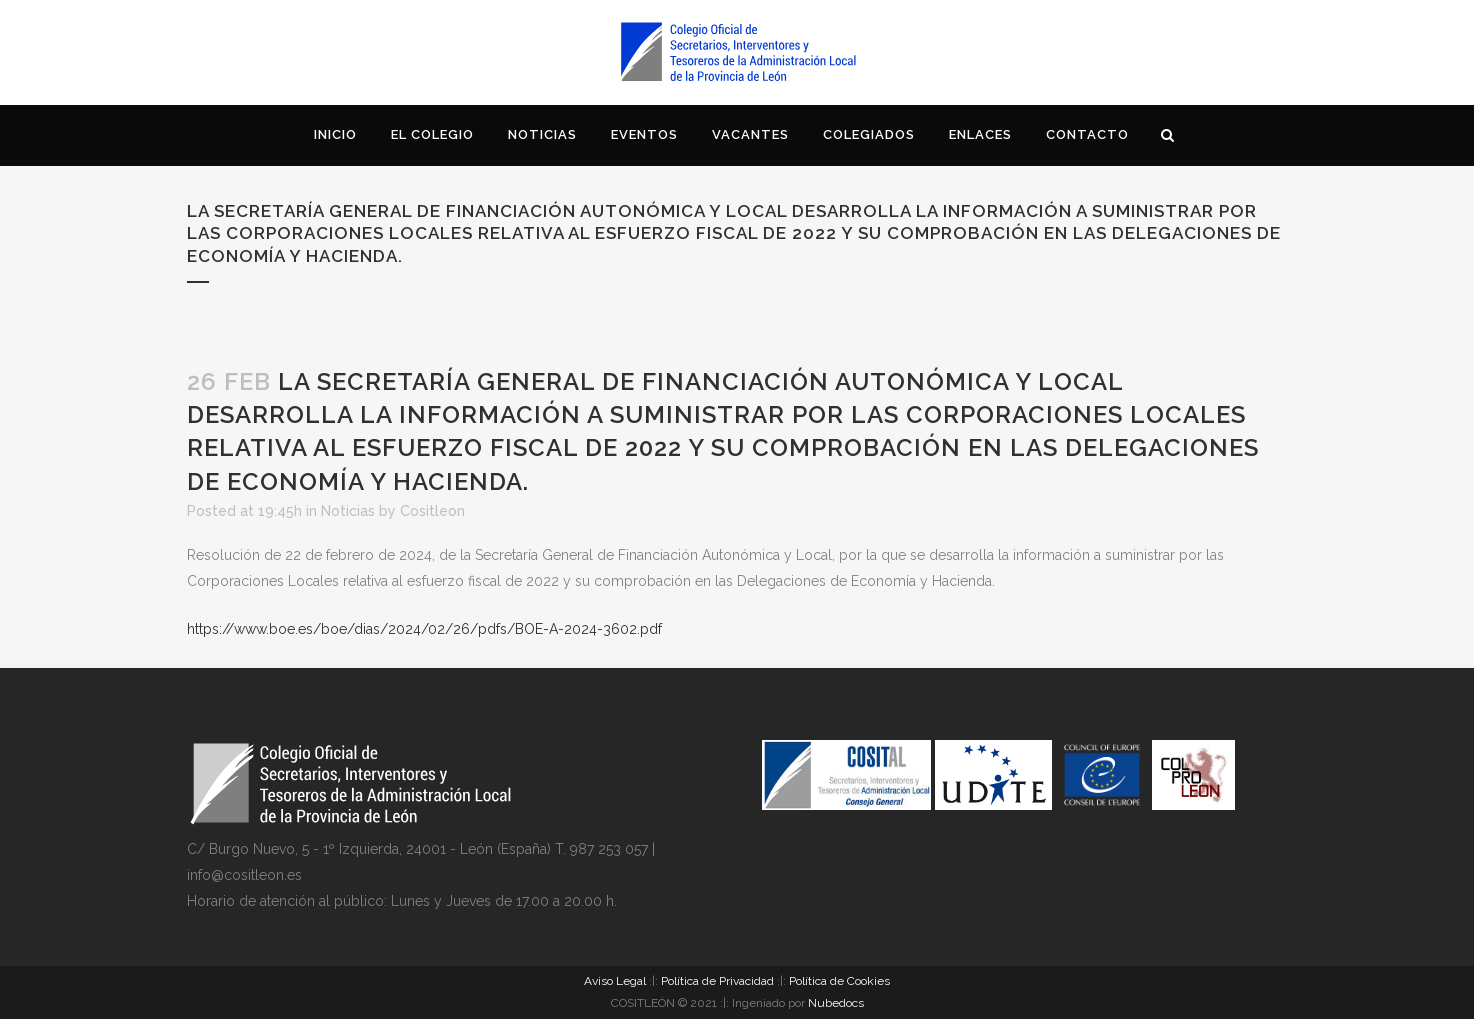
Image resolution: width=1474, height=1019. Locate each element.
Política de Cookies (839, 981)
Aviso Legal (615, 981)
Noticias (348, 511)
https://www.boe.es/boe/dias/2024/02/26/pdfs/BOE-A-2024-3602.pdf (424, 629)
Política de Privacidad (717, 981)
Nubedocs (836, 1003)
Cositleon (432, 511)
